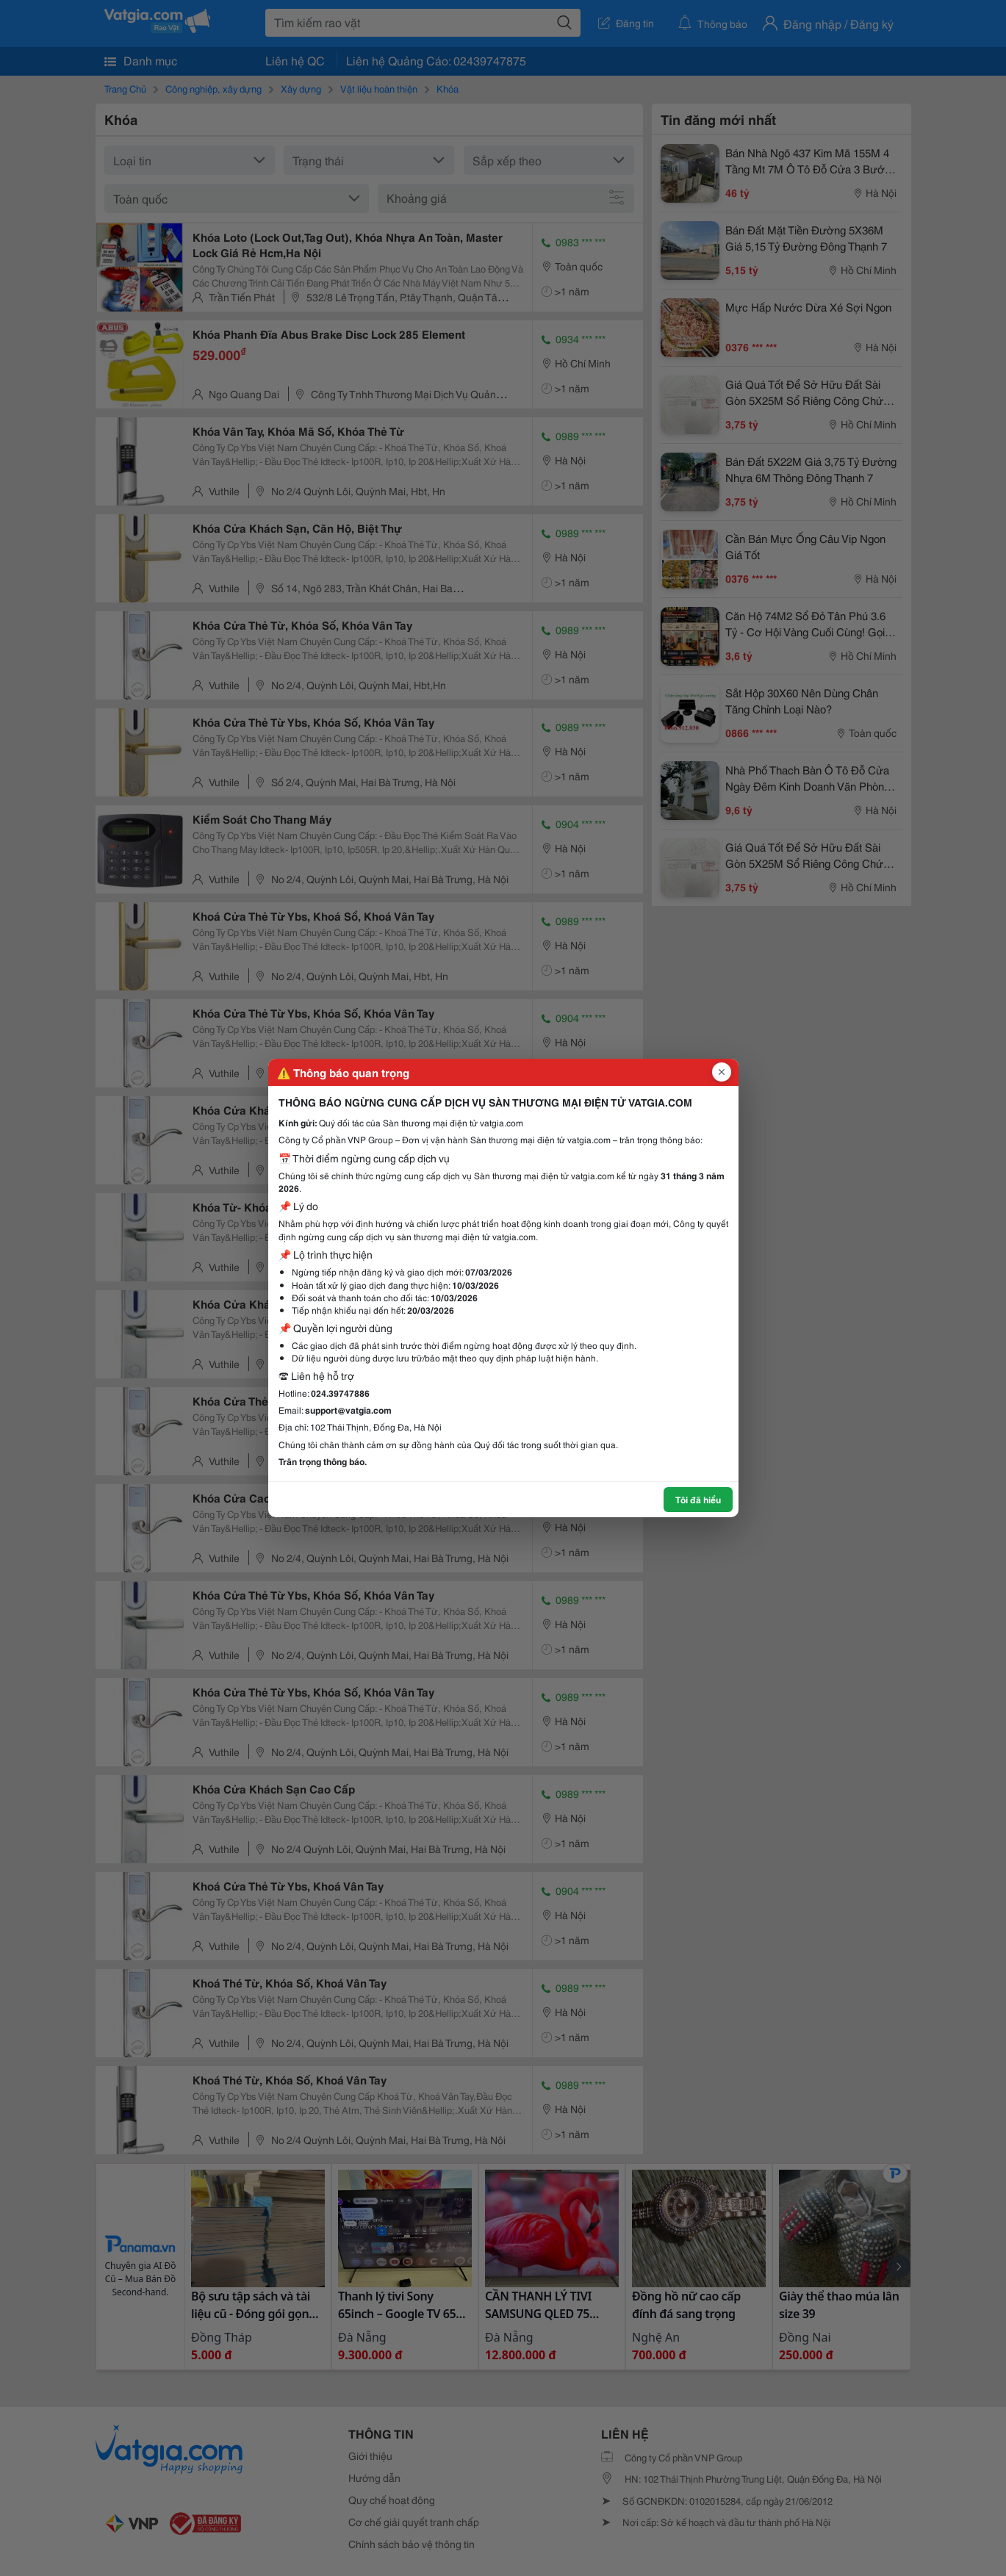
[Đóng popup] (721, 1072)
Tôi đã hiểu (698, 1499)
